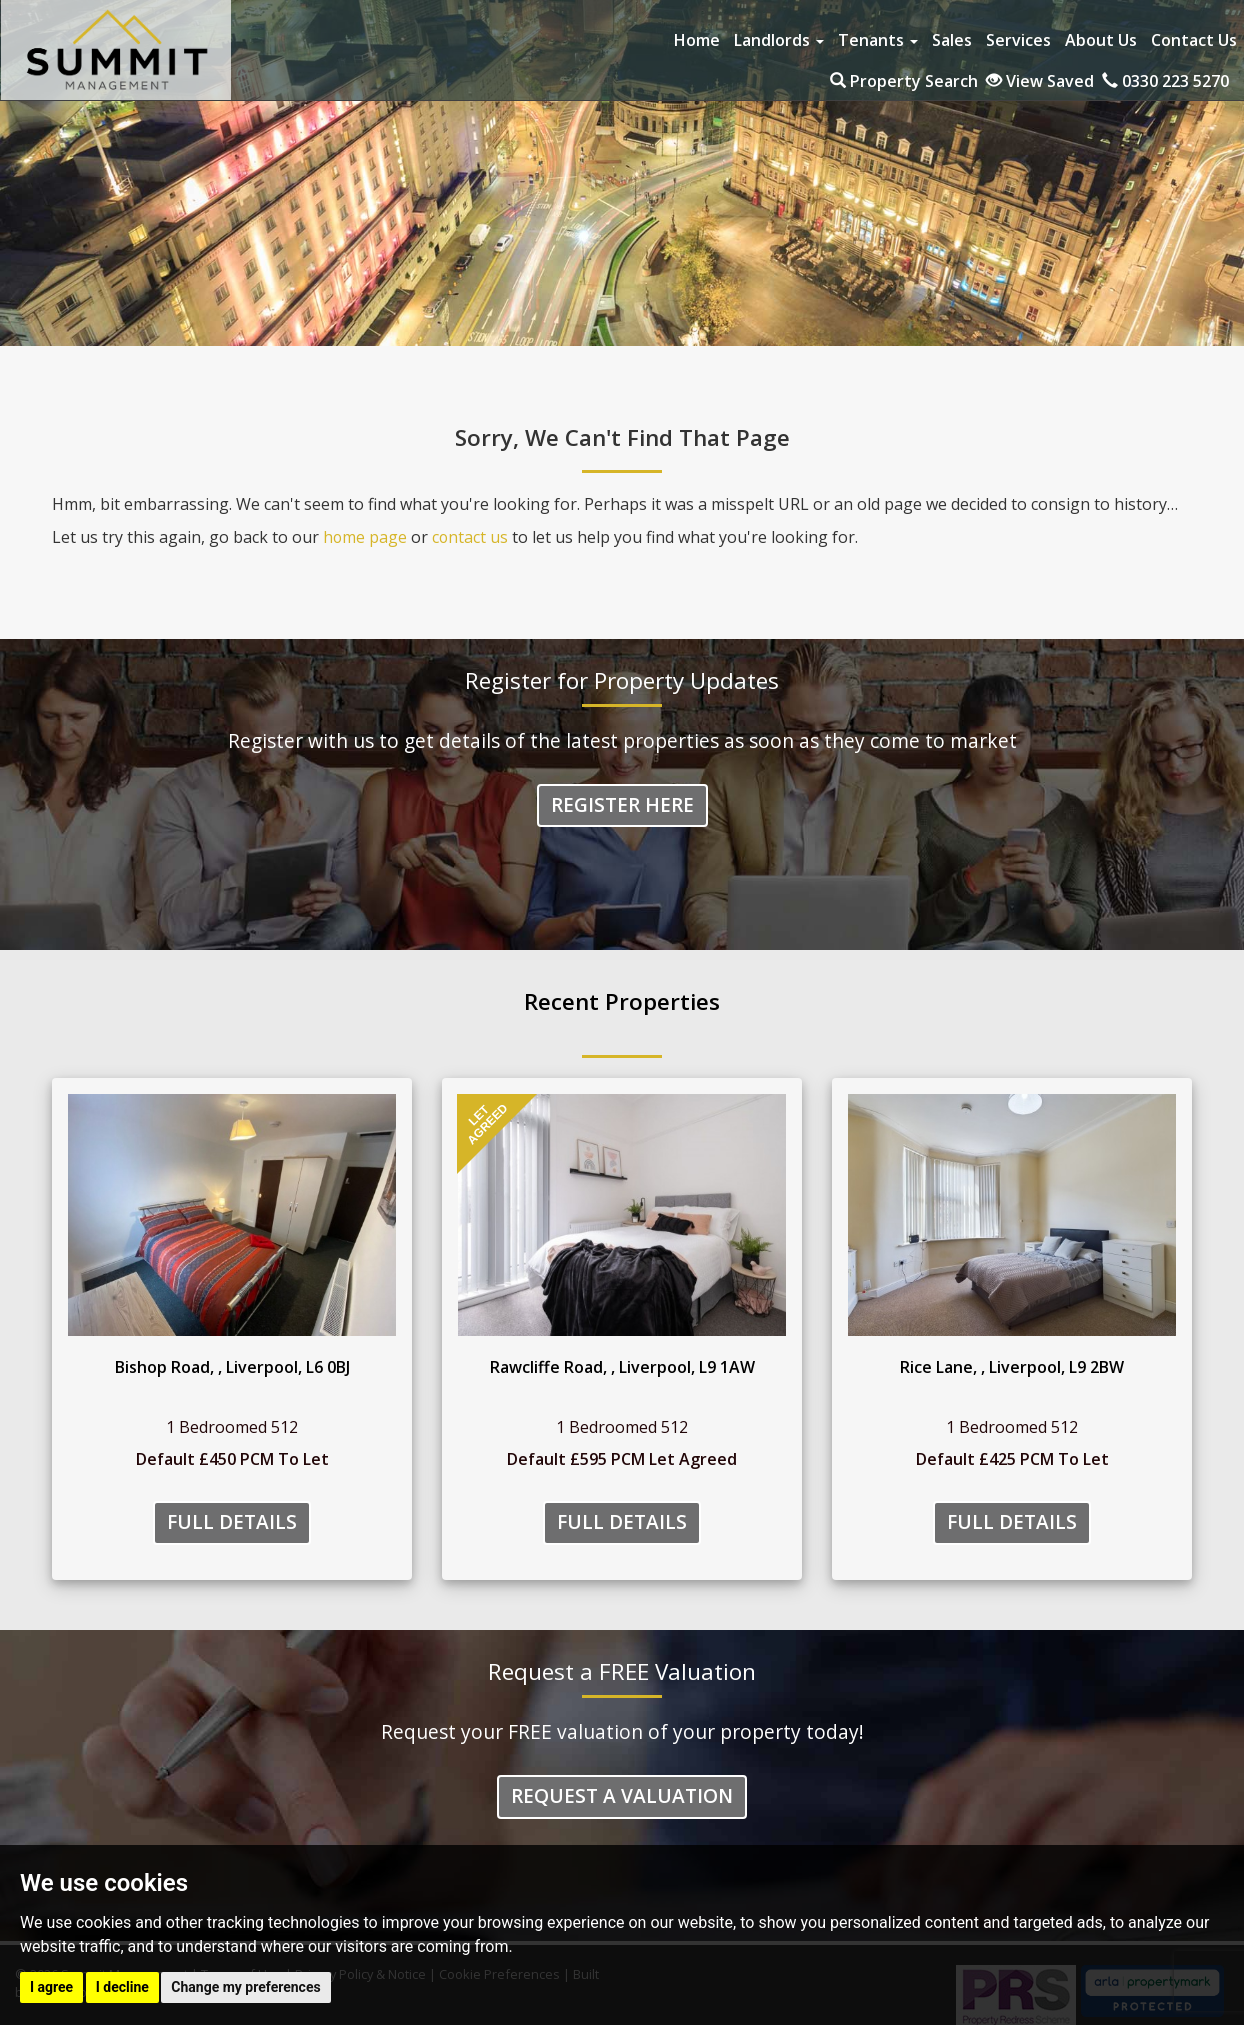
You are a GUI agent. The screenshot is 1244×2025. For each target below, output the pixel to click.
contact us (471, 537)
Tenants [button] (878, 40)
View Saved (1040, 81)
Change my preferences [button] (245, 1987)
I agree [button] (51, 1987)
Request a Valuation (622, 1797)
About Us (1101, 40)
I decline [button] (122, 1987)
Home (697, 40)
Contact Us (1194, 40)
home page (365, 537)
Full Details (232, 1522)
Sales (952, 40)
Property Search (904, 81)
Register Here (622, 805)
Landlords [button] (779, 40)
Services (1018, 40)
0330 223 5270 (1165, 81)
